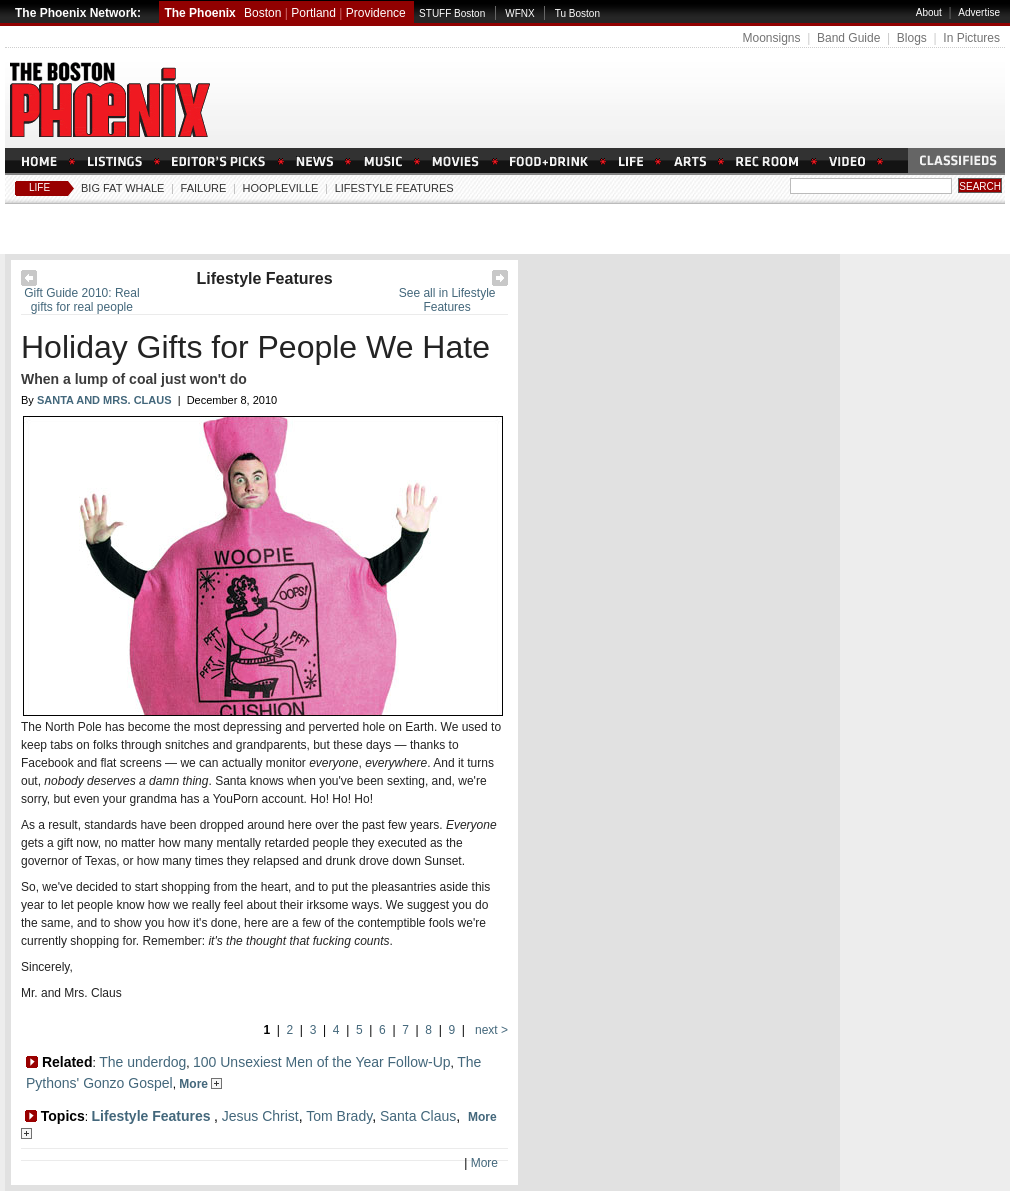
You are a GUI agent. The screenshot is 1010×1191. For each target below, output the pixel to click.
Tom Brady (339, 1116)
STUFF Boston (452, 13)
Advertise (979, 12)
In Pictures (971, 38)
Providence (376, 13)
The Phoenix (199, 13)
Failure (204, 188)
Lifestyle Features (394, 188)
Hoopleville (281, 188)
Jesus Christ (260, 1116)
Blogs (912, 38)
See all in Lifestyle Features (447, 300)
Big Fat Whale (122, 188)
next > (490, 1030)
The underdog (142, 1062)
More (200, 1084)
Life (39, 187)
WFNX (519, 13)
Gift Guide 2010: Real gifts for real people (81, 300)
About (929, 12)
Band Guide (848, 38)
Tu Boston (577, 13)
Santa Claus (418, 1116)
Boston (262, 13)
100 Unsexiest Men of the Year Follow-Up (322, 1062)
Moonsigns (771, 38)
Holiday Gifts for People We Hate (255, 347)
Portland (313, 13)
